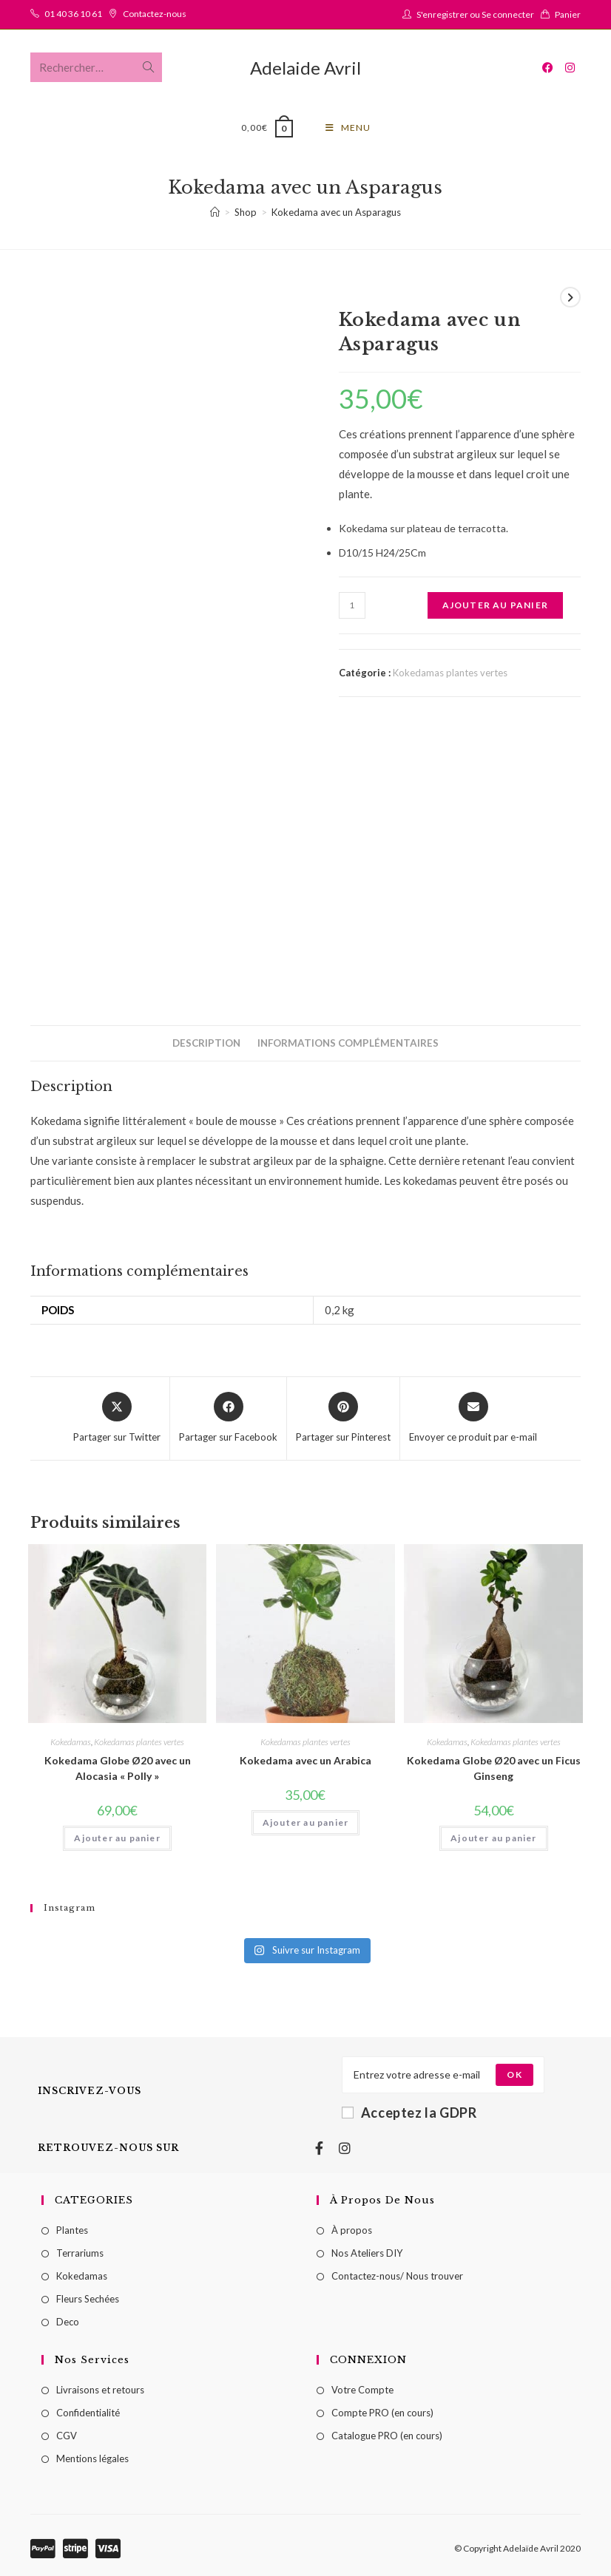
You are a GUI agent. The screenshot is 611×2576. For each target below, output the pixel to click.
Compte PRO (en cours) (382, 2413)
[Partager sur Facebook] (228, 1418)
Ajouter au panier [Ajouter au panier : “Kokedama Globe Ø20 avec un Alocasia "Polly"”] (117, 1837)
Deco (67, 2322)
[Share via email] (473, 1418)
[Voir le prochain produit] (570, 297)
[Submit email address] (514, 2075)
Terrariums (80, 2253)
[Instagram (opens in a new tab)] (570, 67)
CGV (66, 2435)
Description (206, 1043)
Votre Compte (362, 2390)
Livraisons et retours (100, 2390)
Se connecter (508, 14)
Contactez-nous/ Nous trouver (397, 2276)
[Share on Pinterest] (343, 1418)
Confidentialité (88, 2413)
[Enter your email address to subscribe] (443, 2074)
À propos (351, 2230)
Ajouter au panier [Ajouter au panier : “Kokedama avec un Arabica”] (305, 1822)
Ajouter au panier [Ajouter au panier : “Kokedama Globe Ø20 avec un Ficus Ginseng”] (493, 1837)
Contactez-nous (154, 13)
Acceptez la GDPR (409, 2112)
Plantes (72, 2230)
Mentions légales (92, 2458)
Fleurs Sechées (87, 2299)
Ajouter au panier (495, 605)
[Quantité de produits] (352, 605)
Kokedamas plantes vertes (450, 673)
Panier (568, 14)
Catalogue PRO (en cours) (386, 2435)
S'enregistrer (442, 14)
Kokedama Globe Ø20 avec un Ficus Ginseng (494, 1768)
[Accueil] (215, 212)
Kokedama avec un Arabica (305, 1760)
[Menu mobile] (348, 128)
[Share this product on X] (117, 1418)
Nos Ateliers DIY (366, 2253)
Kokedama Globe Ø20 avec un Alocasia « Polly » (117, 1768)
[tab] (206, 1043)
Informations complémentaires (348, 1043)
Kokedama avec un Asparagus (336, 212)
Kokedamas (70, 1741)
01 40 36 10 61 (73, 13)
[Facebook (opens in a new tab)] (547, 67)
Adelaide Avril (305, 67)
